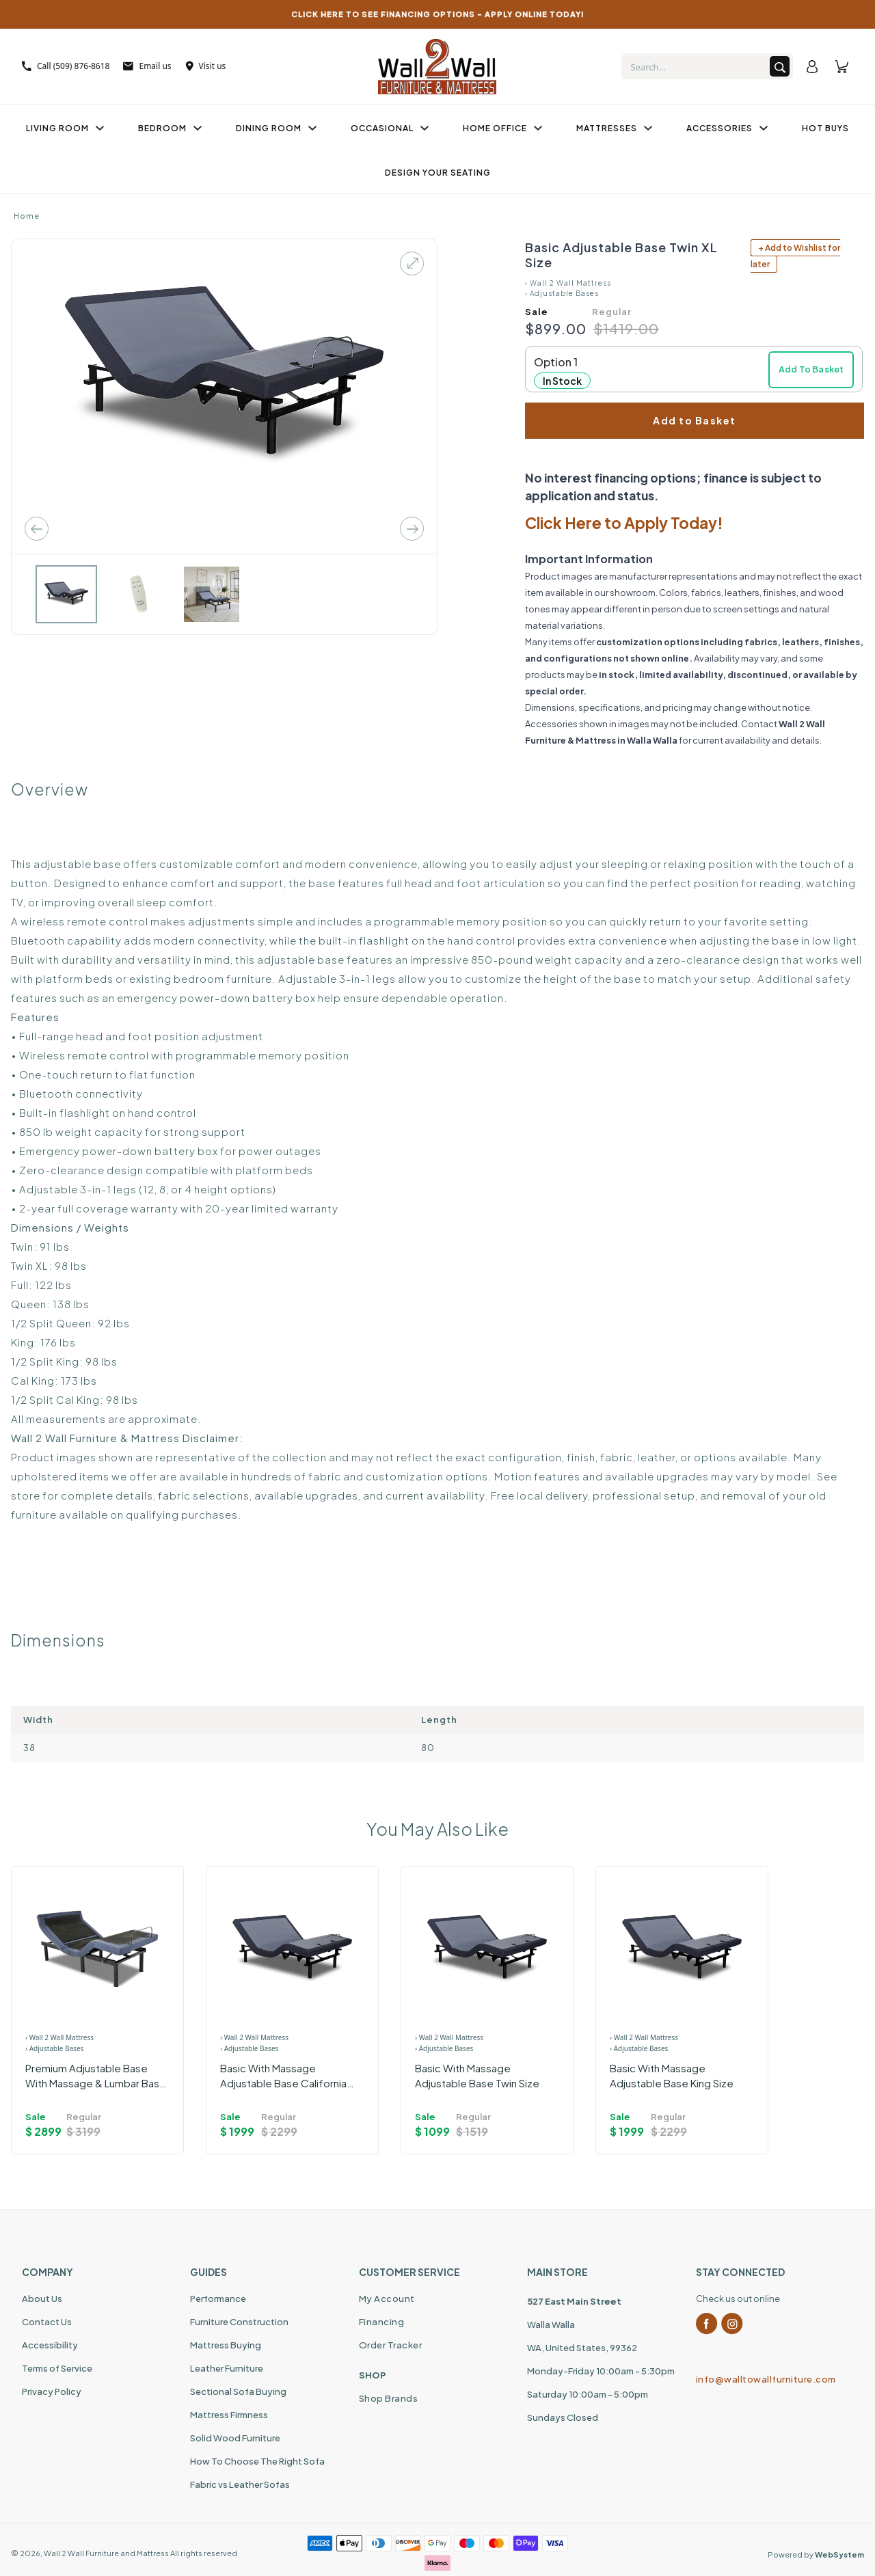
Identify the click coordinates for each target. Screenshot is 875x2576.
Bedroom (170, 128)
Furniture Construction (239, 2321)
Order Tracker (390, 2345)
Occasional (390, 128)
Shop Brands (388, 2398)
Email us (147, 66)
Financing (382, 2321)
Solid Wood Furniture (235, 2437)
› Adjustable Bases (562, 293)
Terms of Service (57, 2368)
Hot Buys (825, 128)
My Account (387, 2298)
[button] (694, 369)
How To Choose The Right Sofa (257, 2461)
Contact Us (47, 2321)
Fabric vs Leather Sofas (240, 2484)
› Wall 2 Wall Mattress (568, 283)
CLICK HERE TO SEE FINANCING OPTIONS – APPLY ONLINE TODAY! (437, 14)
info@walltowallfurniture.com (766, 2379)
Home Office (502, 128)
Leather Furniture (226, 2368)
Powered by (816, 2554)
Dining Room (276, 128)
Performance (218, 2298)
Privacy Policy (51, 2391)
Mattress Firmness (229, 2414)
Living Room (65, 128)
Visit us (205, 66)
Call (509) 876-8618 (65, 66)
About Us (42, 2298)
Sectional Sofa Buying (238, 2391)
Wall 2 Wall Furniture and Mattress (106, 2553)
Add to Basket (694, 420)
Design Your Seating (438, 172)
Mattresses (614, 128)
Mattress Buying (225, 2345)
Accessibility (50, 2345)
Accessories (727, 128)
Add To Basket (811, 369)
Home (27, 215)
